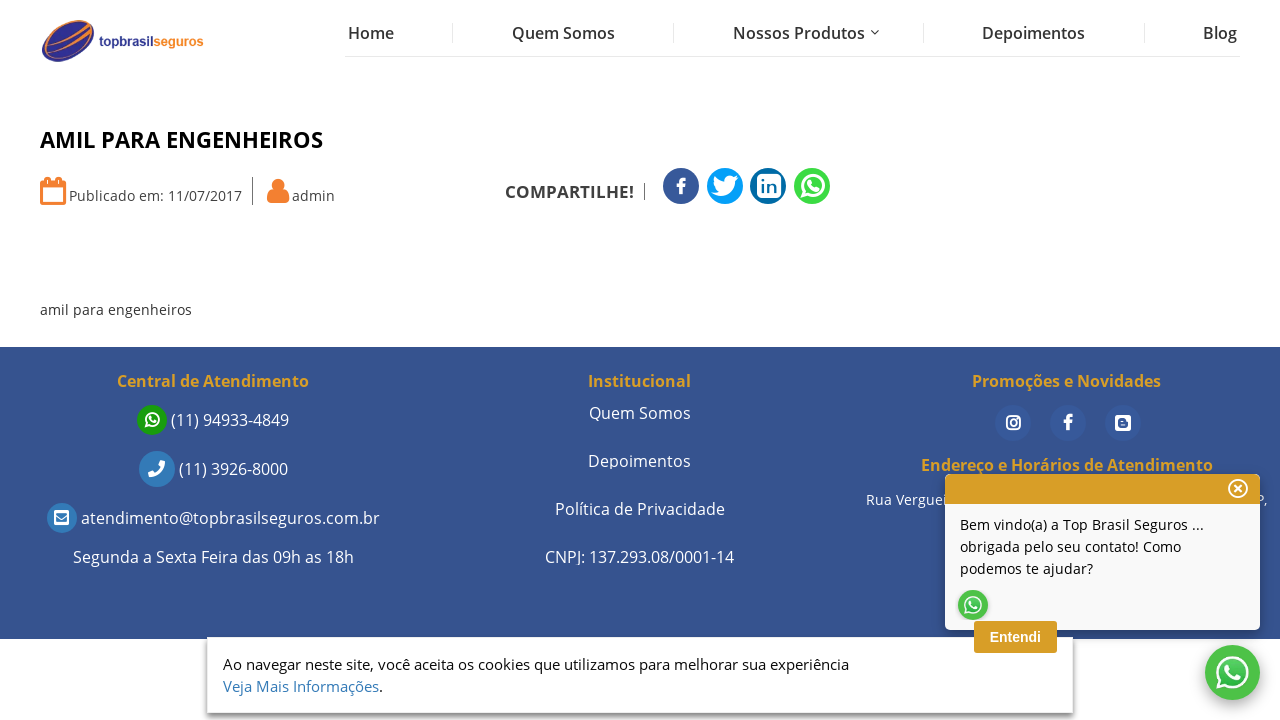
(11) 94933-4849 (213, 420)
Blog (1220, 33)
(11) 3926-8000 (213, 469)
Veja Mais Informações (301, 686)
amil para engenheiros (116, 309)
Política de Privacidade (640, 509)
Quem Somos (563, 33)
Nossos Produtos (799, 33)
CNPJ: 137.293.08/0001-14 (639, 557)
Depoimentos (1033, 33)
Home (371, 33)
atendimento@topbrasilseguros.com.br (213, 518)
